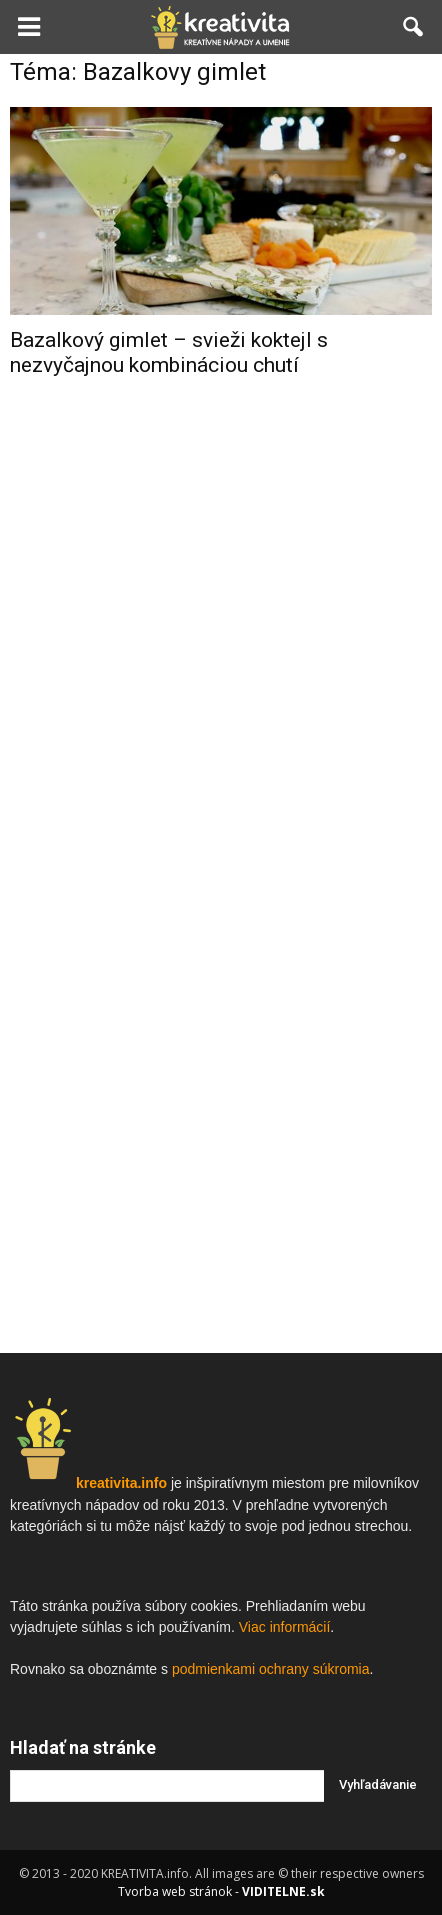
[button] (414, 27)
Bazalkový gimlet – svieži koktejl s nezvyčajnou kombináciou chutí (169, 352)
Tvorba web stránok (175, 1891)
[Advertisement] (221, 712)
